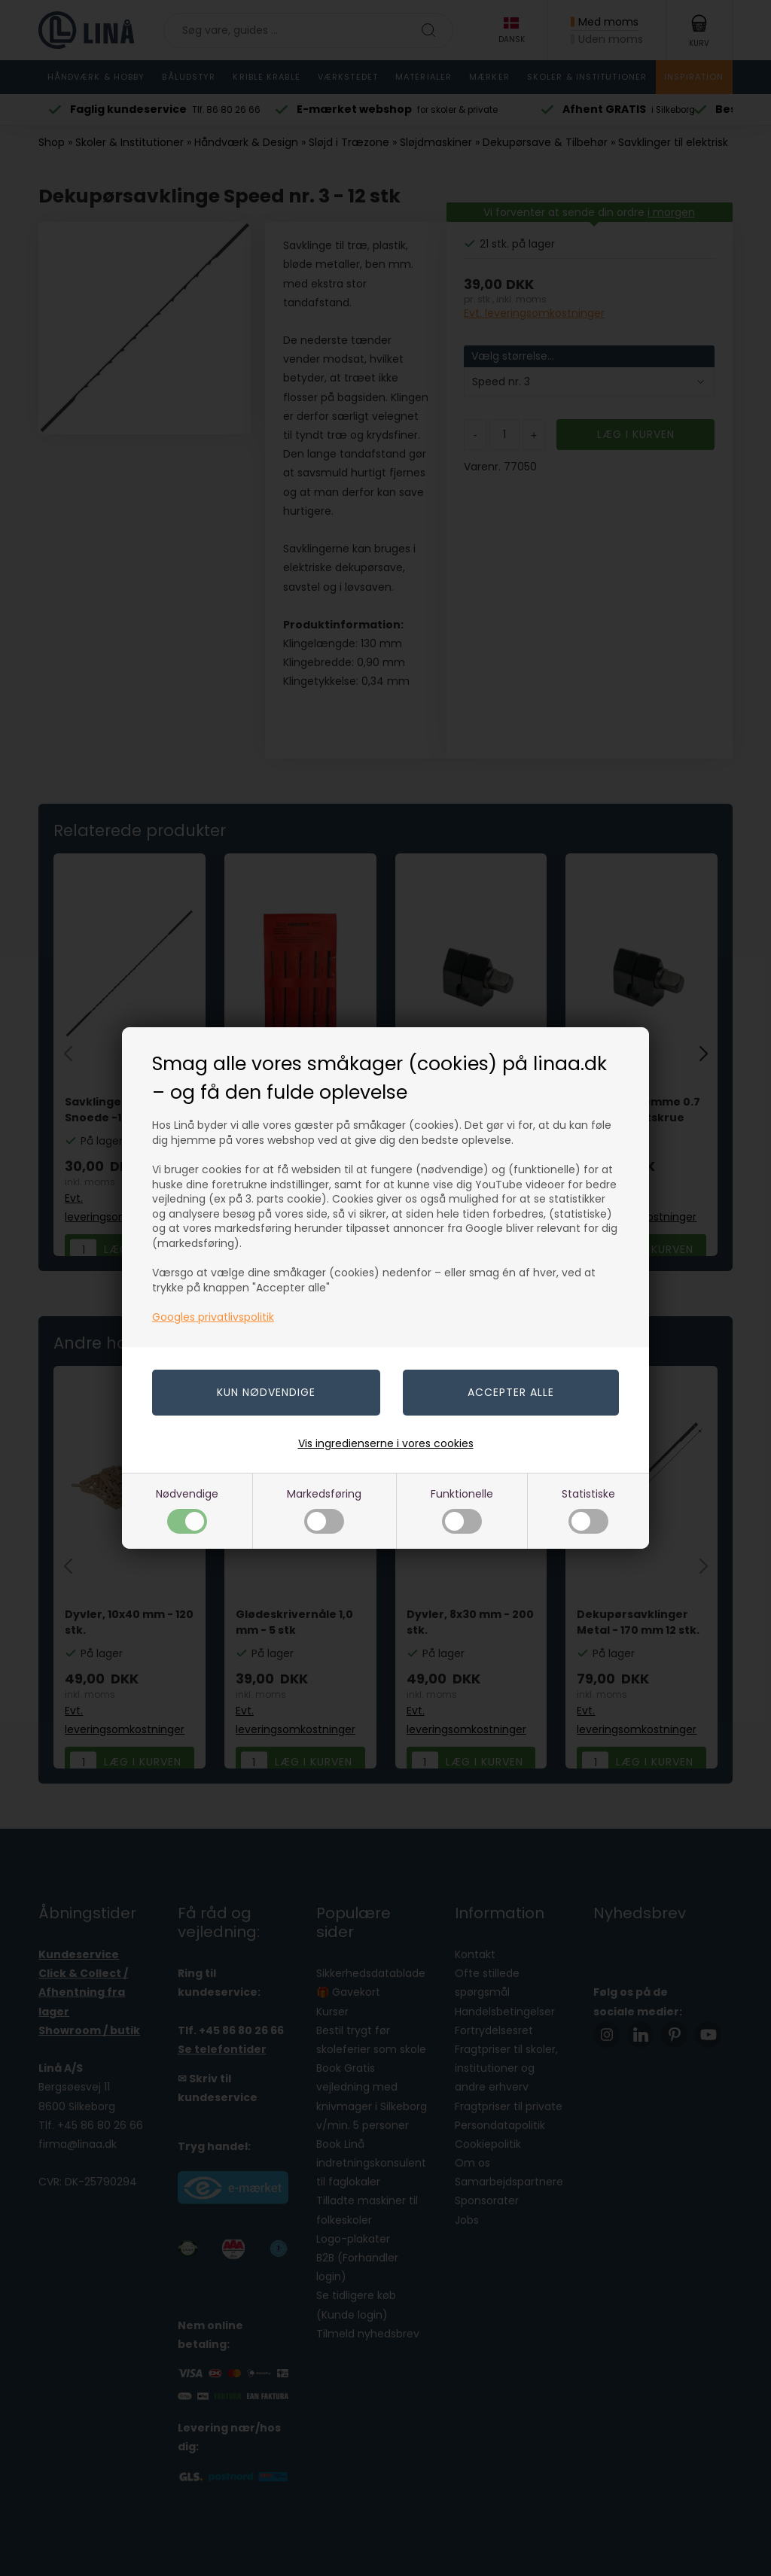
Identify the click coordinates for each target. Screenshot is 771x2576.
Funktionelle (462, 1510)
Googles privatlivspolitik (213, 1316)
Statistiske (588, 1510)
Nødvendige (187, 1510)
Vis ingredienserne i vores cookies (386, 1443)
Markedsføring (324, 1510)
